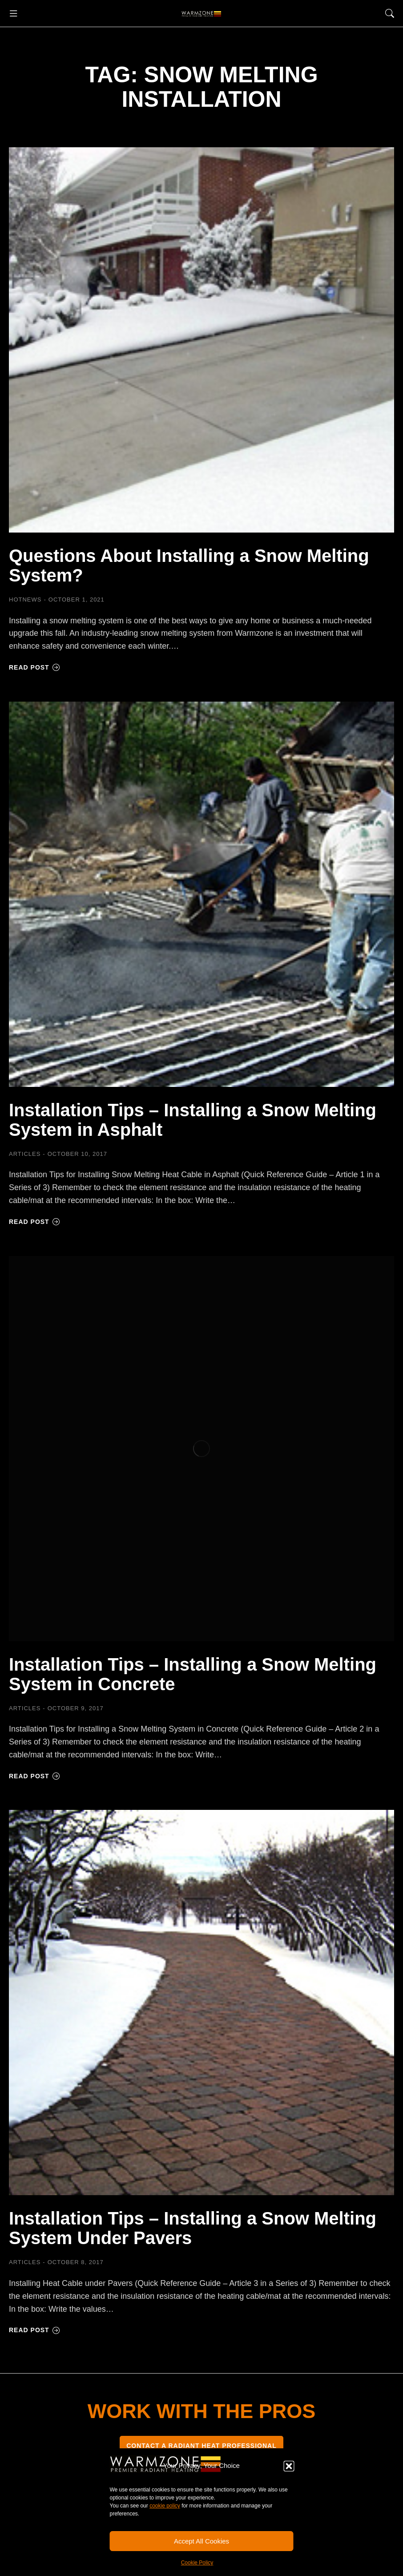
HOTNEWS (25, 599)
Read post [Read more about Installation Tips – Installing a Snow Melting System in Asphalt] (34, 1221)
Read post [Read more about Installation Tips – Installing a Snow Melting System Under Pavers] (34, 2330)
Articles (24, 1154)
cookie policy (164, 2506)
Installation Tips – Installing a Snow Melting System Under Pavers (192, 2228)
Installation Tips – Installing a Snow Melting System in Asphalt (192, 1119)
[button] (289, 2466)
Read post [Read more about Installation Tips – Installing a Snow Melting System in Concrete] (34, 1776)
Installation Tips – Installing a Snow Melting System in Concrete (192, 1674)
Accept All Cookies (201, 2541)
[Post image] (201, 340)
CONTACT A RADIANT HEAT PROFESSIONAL (201, 2445)
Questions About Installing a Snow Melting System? (189, 565)
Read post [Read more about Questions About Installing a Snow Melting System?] (34, 667)
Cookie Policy (197, 2563)
